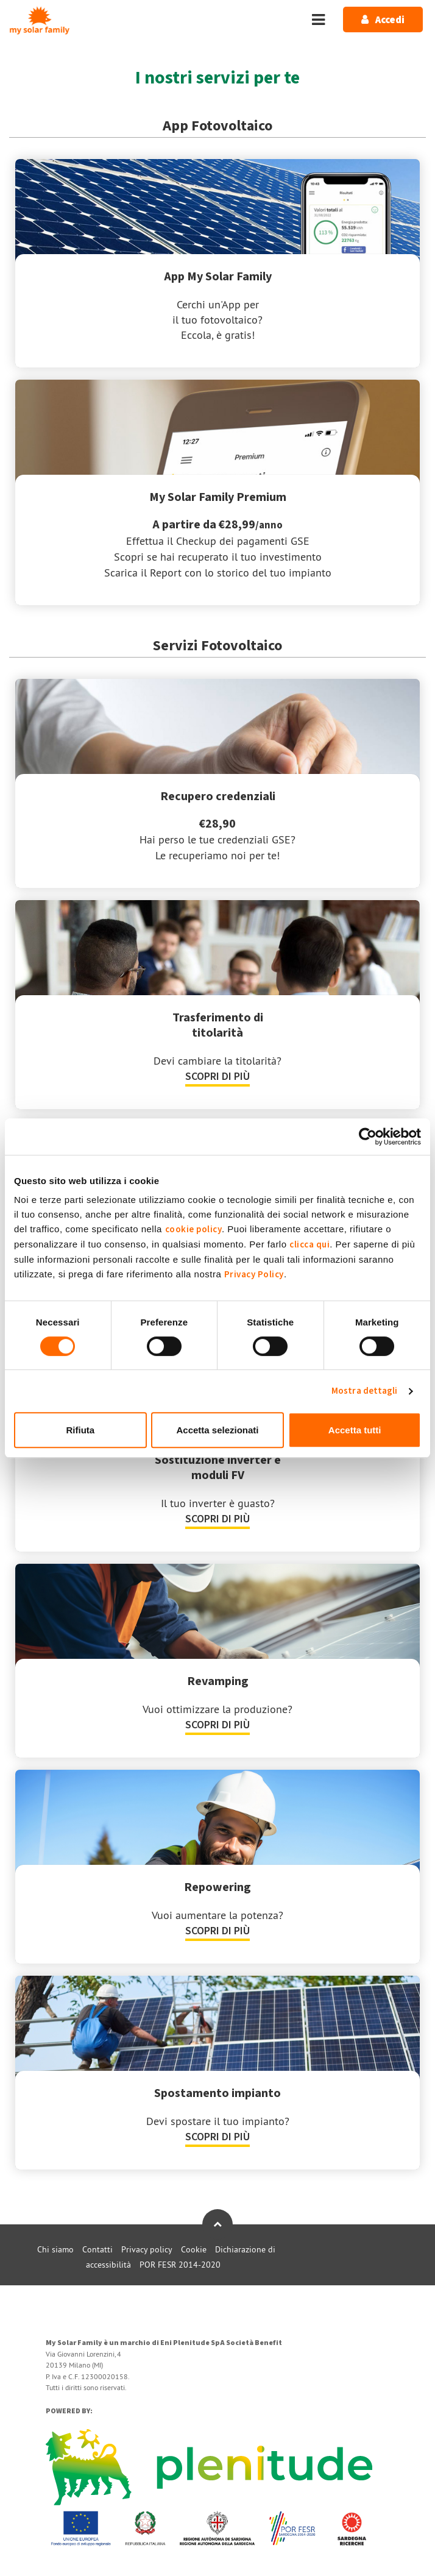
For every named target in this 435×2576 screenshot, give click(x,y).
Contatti (97, 2249)
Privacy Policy (254, 1274)
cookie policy (193, 1229)
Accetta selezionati (217, 1430)
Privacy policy (146, 2249)
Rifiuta (80, 1430)
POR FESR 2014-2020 (180, 2264)
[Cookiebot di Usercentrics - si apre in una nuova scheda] (367, 1136)
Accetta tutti (354, 1430)
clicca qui (309, 1244)
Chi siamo (55, 2249)
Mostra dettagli (364, 1391)
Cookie (194, 2249)
